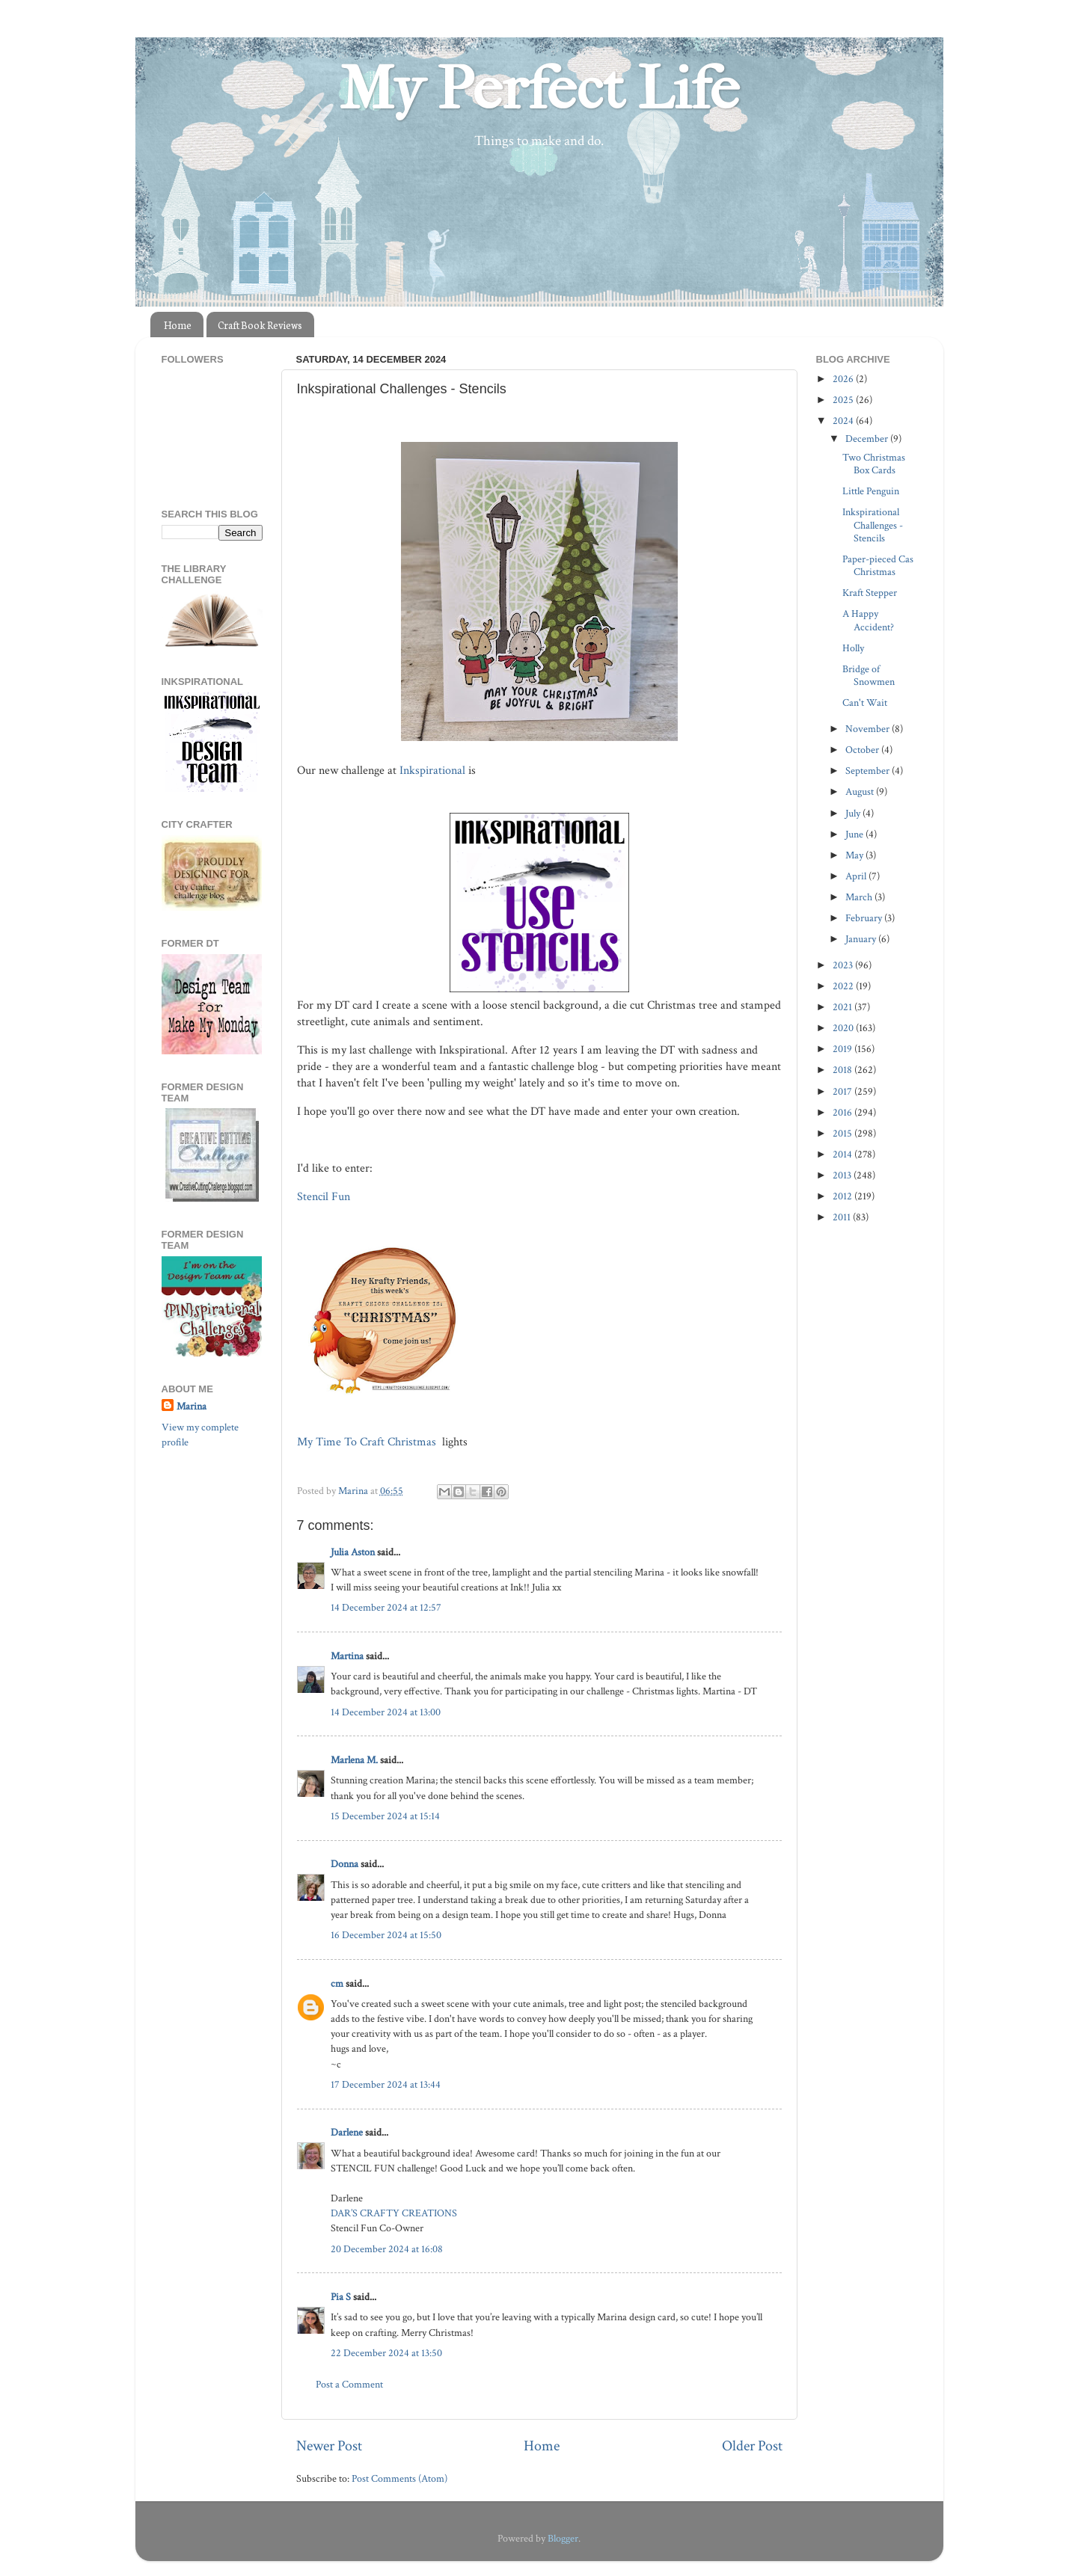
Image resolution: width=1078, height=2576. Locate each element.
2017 (843, 1091)
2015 (843, 1133)
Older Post (752, 2446)
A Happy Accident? (868, 619)
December (867, 438)
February (864, 918)
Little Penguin (870, 491)
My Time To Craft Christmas (368, 1442)
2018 (843, 1070)
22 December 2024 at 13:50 (386, 2353)
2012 (843, 1196)
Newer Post (329, 2446)
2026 (844, 379)
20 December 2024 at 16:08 (387, 2249)
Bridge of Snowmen (868, 675)
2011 (843, 1217)
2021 (843, 1007)
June (855, 834)
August (860, 791)
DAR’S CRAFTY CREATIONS (394, 2213)
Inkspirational (432, 770)
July (854, 813)
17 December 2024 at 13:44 (386, 2084)
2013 (843, 1175)
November (868, 729)
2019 (843, 1049)
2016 (843, 1112)
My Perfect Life (539, 89)
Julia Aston (353, 1552)
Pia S (341, 2297)
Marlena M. (354, 1760)
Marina (191, 1406)
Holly (853, 648)
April (857, 876)
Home (178, 325)
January (861, 939)
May (855, 855)
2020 (844, 1028)
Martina (348, 1656)
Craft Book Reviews (260, 325)
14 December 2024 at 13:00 (386, 1712)
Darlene (348, 2132)
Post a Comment (349, 2384)
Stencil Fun (325, 1197)
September (868, 770)
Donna (344, 1864)
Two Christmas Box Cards (873, 463)
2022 (844, 986)
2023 (844, 965)
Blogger (563, 2538)
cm (337, 1983)
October (863, 750)
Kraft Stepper (869, 592)
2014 (843, 1154)
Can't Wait (864, 702)
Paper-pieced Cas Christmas (877, 565)
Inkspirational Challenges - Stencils (872, 525)
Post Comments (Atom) (399, 2478)
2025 (844, 400)
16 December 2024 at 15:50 (386, 1935)
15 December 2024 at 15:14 (385, 1816)
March (860, 897)
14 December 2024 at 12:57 (386, 1607)
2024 (844, 421)
